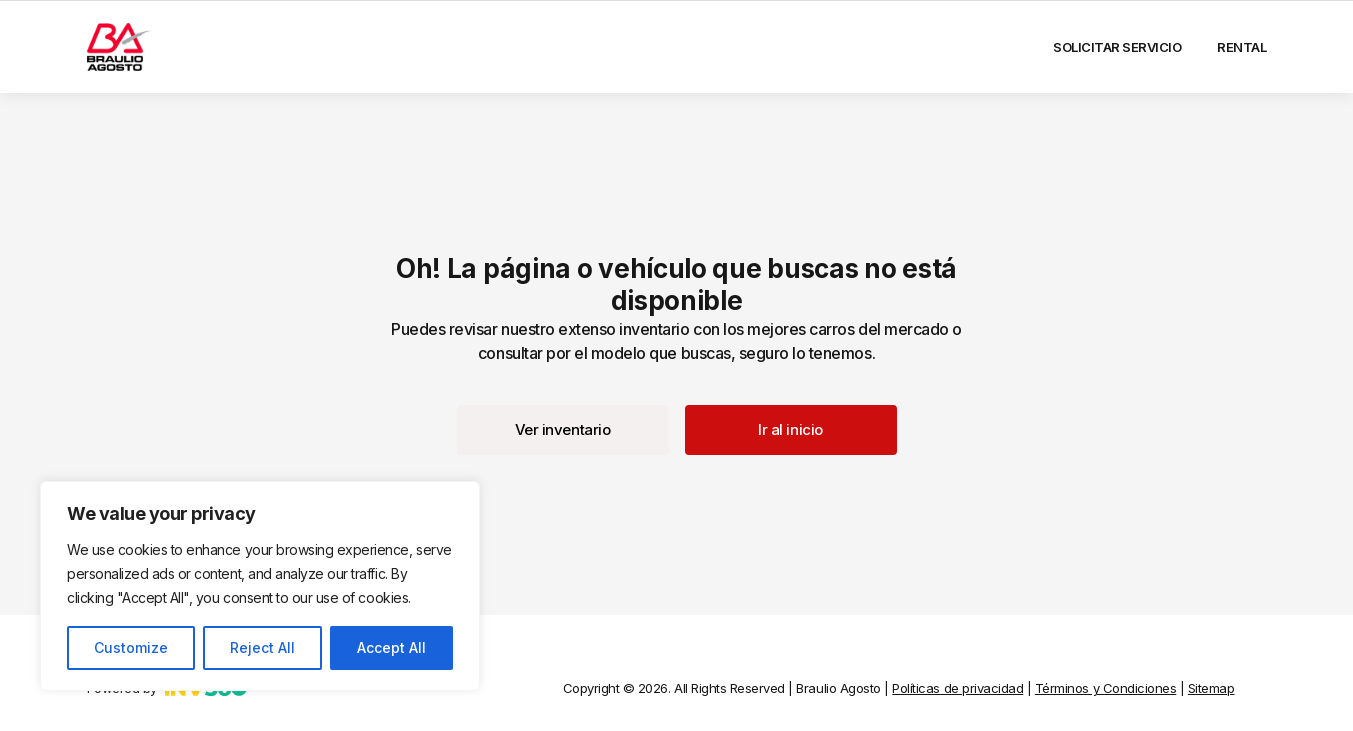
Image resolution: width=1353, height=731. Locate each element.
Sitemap (1211, 688)
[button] (563, 430)
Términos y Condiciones (1105, 688)
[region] (260, 586)
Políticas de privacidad (957, 688)
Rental (1241, 47)
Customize (131, 647)
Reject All (262, 647)
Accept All (391, 647)
